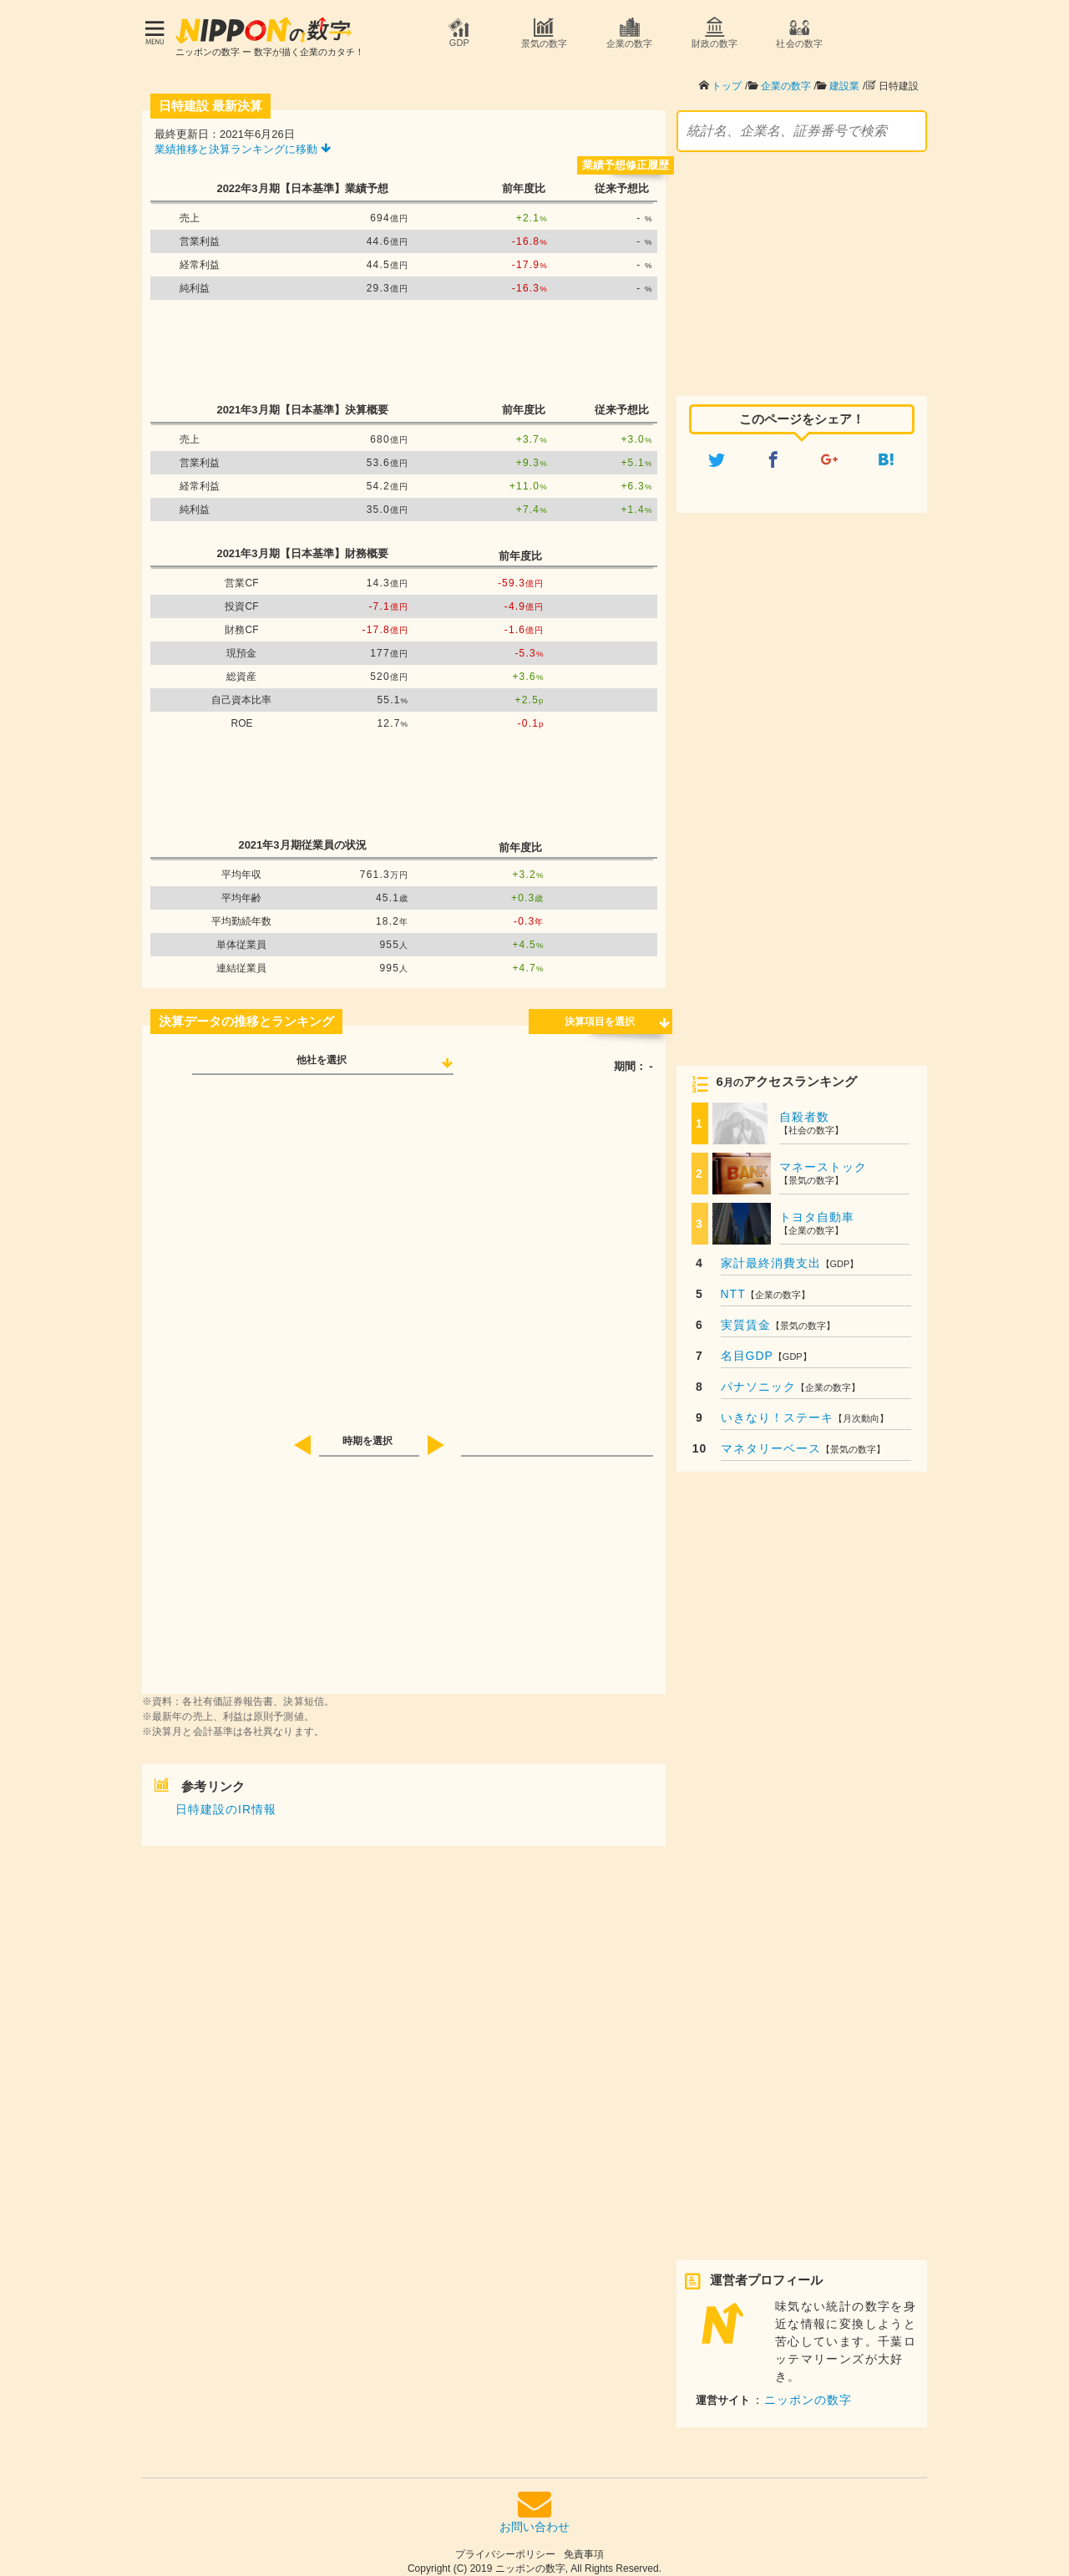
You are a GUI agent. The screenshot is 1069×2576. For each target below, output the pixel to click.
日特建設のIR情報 (225, 1801)
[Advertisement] (403, 342)
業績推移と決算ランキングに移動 (243, 140)
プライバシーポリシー (505, 2546)
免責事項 (584, 2546)
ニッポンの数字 (808, 2391)
